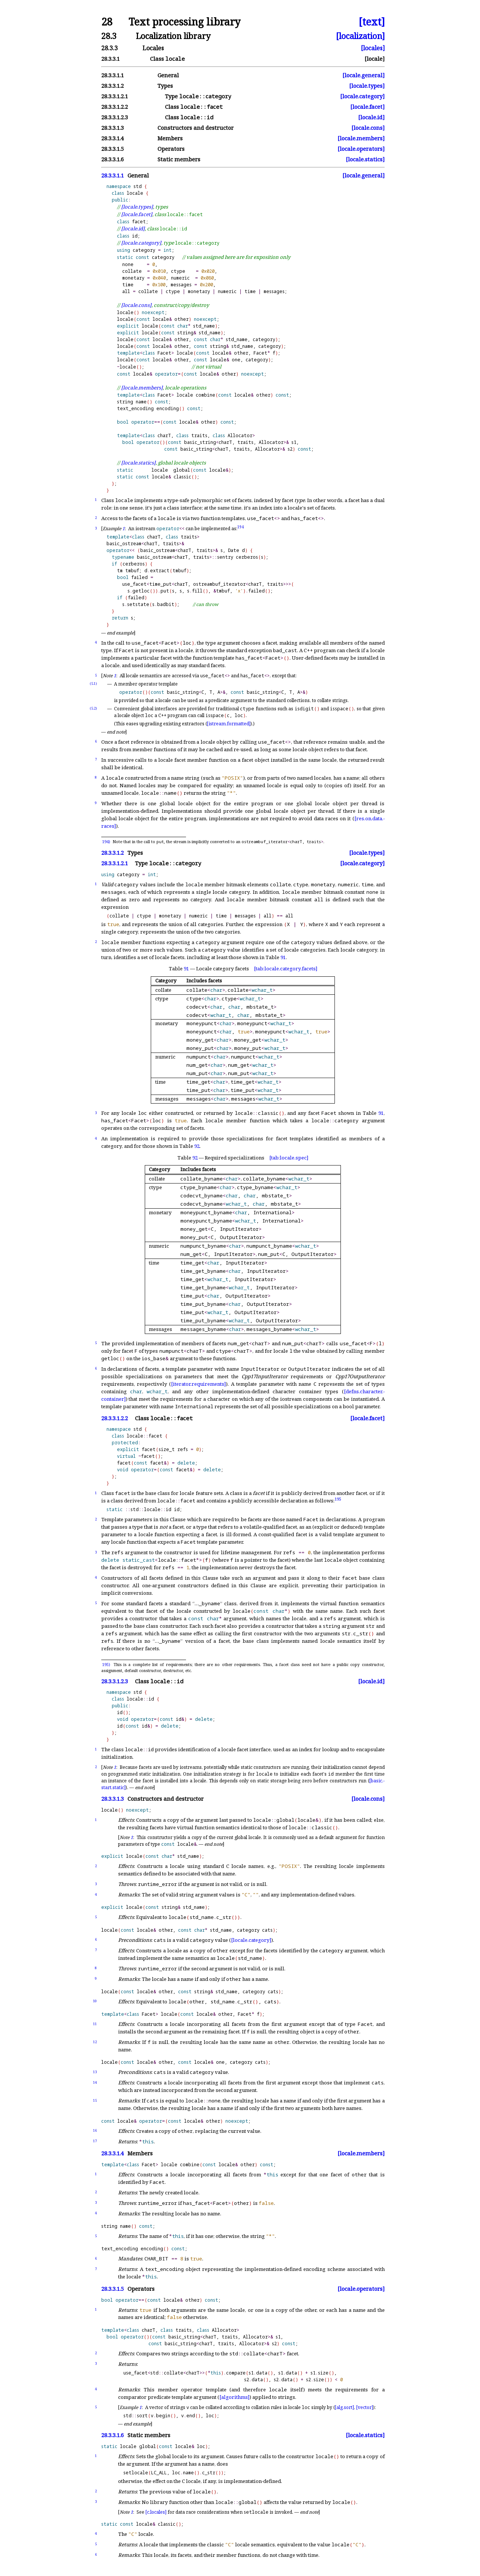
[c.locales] (156, 2512)
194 (240, 526)
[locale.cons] (368, 128)
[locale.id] (371, 117)
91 (283, 957)
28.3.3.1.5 (112, 149)
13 (95, 2071)
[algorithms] (234, 2397)
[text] (371, 22)
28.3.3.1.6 (112, 159)
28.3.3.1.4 (112, 138)
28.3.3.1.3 (112, 128)
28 (106, 22)
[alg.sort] (344, 2407)
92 (197, 1146)
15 (95, 2100)
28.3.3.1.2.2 (114, 107)
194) (106, 841)
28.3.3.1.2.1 (114, 96)
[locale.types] (367, 86)
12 (95, 2041)
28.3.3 (109, 48)
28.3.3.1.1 (112, 75)
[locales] (373, 48)
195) (106, 1664)
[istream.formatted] (228, 723)
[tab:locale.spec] (288, 1157)
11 (95, 2023)
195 (337, 1499)
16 (95, 2130)
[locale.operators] (361, 149)
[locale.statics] (365, 159)
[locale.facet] (367, 107)
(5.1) (93, 683)
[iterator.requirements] (198, 1383)
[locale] (374, 59)
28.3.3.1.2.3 (114, 117)
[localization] (360, 36)
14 (95, 2082)
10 (95, 2001)
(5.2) (93, 708)
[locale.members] (361, 138)
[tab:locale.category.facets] (285, 968)
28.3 (109, 36)
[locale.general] (363, 75)
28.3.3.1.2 (112, 86)
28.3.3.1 (110, 59)
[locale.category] (362, 96)
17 (95, 2140)
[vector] (364, 2407)
